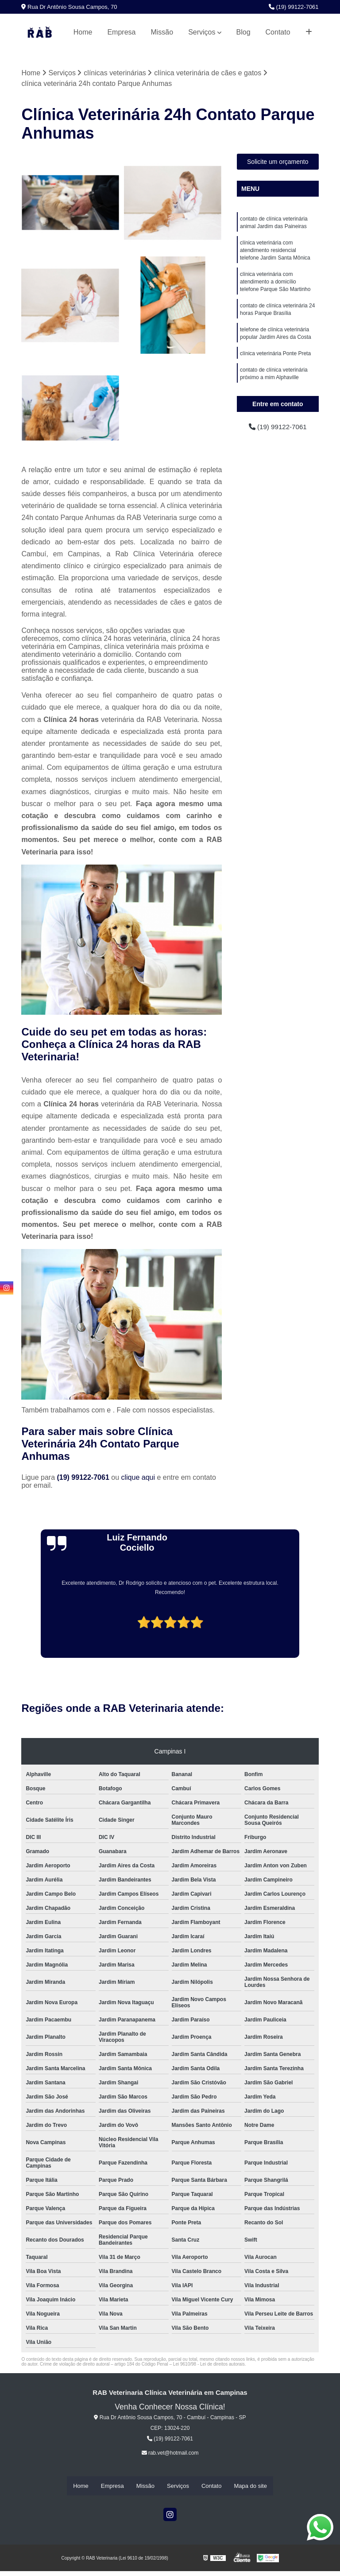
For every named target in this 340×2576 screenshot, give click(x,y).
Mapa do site (250, 2486)
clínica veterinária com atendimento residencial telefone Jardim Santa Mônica (275, 252)
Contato (278, 32)
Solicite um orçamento (278, 162)
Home (83, 32)
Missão (162, 32)
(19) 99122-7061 (294, 7)
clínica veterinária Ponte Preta (275, 359)
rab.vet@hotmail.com (170, 2453)
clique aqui (138, 1477)
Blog (243, 32)
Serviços (201, 32)
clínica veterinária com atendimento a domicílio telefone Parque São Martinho (275, 285)
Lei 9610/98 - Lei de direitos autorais (209, 2364)
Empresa (121, 32)
